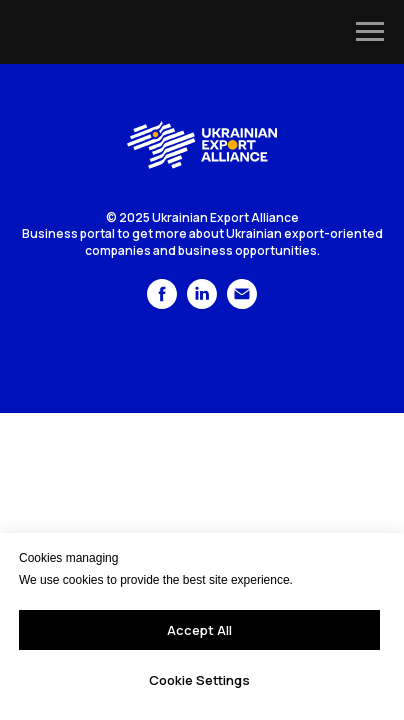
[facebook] (162, 303)
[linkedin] (202, 303)
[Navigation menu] (370, 32)
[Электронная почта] (242, 303)
